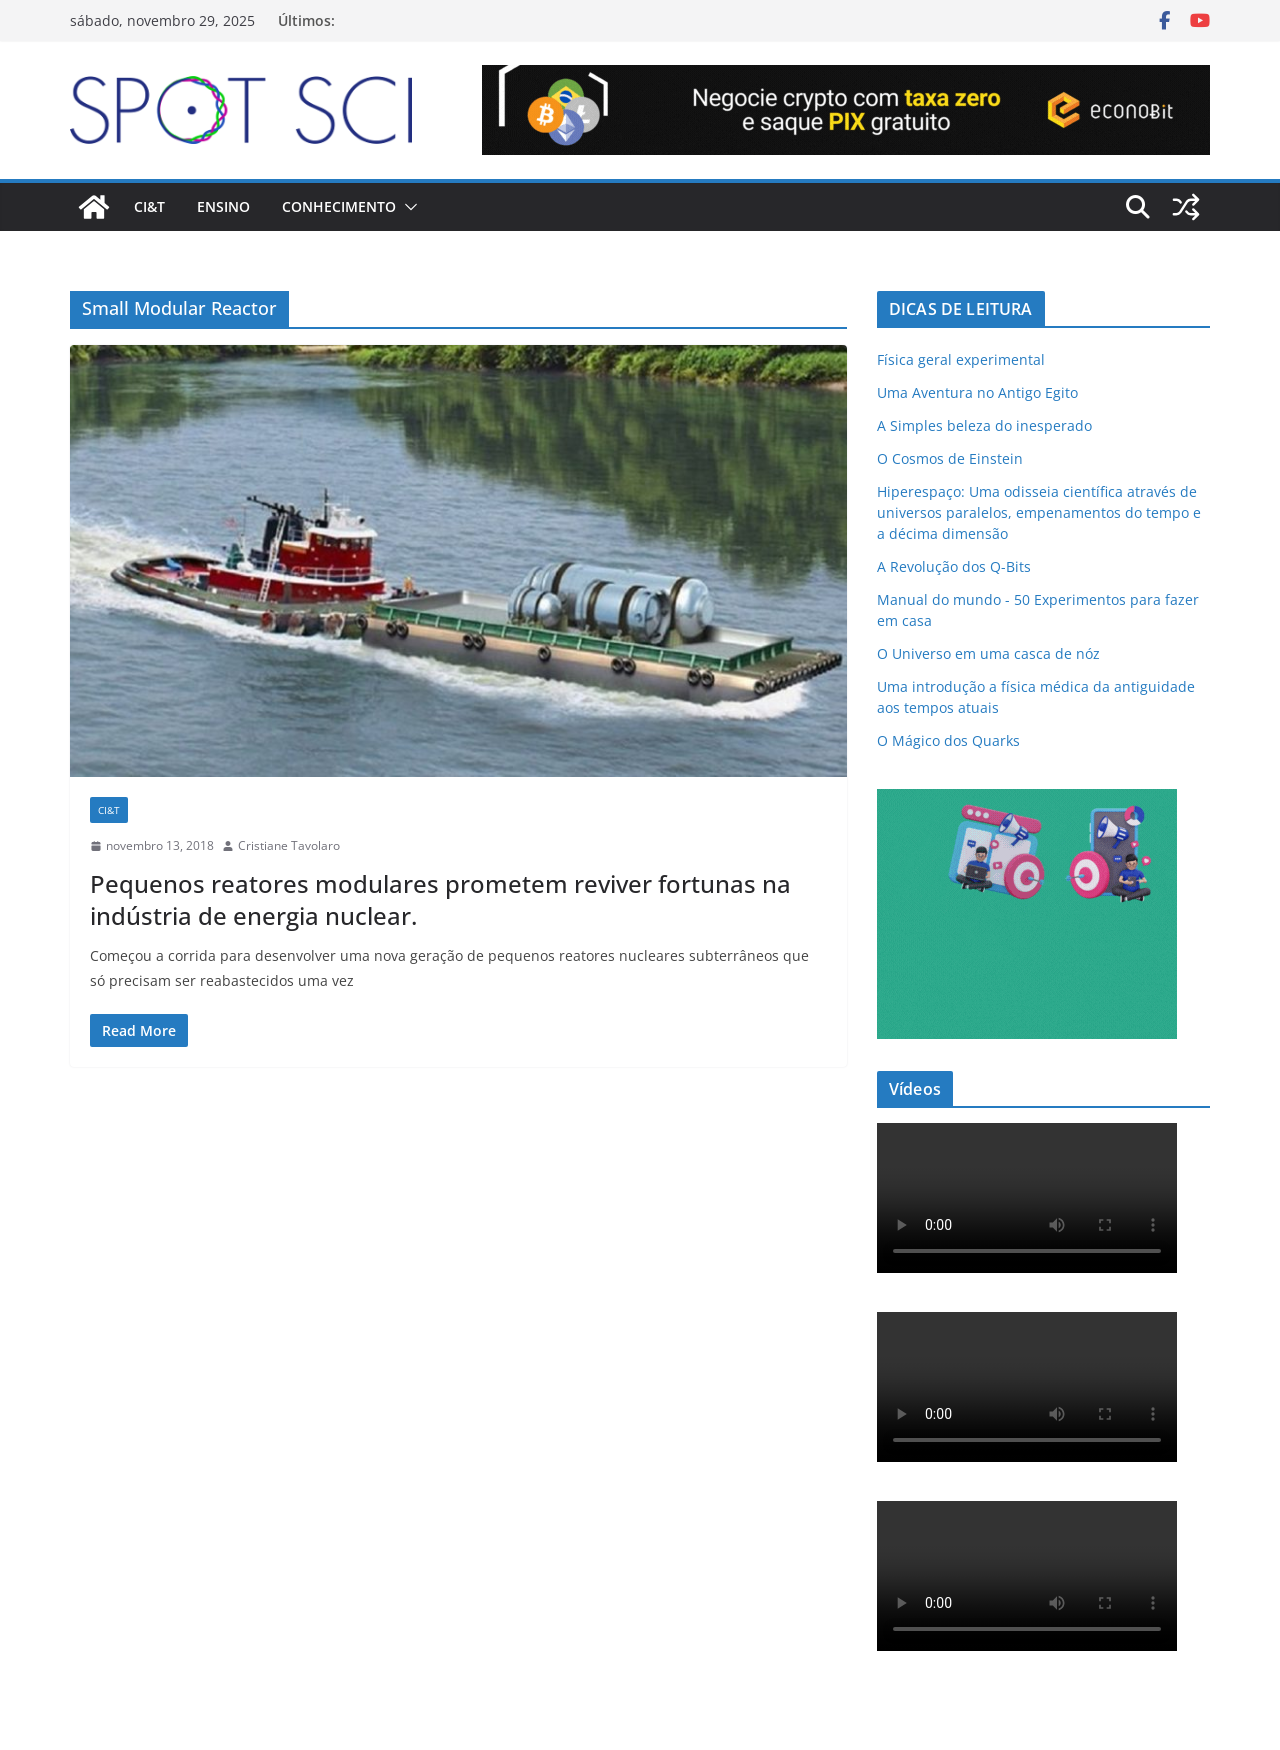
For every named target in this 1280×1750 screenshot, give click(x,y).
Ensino (223, 206)
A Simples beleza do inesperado (984, 425)
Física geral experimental (961, 359)
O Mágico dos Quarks (948, 740)
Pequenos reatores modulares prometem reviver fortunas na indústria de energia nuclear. (440, 899)
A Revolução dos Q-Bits (954, 566)
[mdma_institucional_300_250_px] (1027, 801)
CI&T (149, 206)
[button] (407, 207)
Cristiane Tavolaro (289, 845)
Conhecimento (339, 206)
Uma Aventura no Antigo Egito (977, 392)
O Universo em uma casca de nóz (988, 653)
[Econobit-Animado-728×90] (846, 79)
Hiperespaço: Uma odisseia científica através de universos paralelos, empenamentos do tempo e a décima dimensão (1039, 512)
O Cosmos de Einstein (950, 458)
